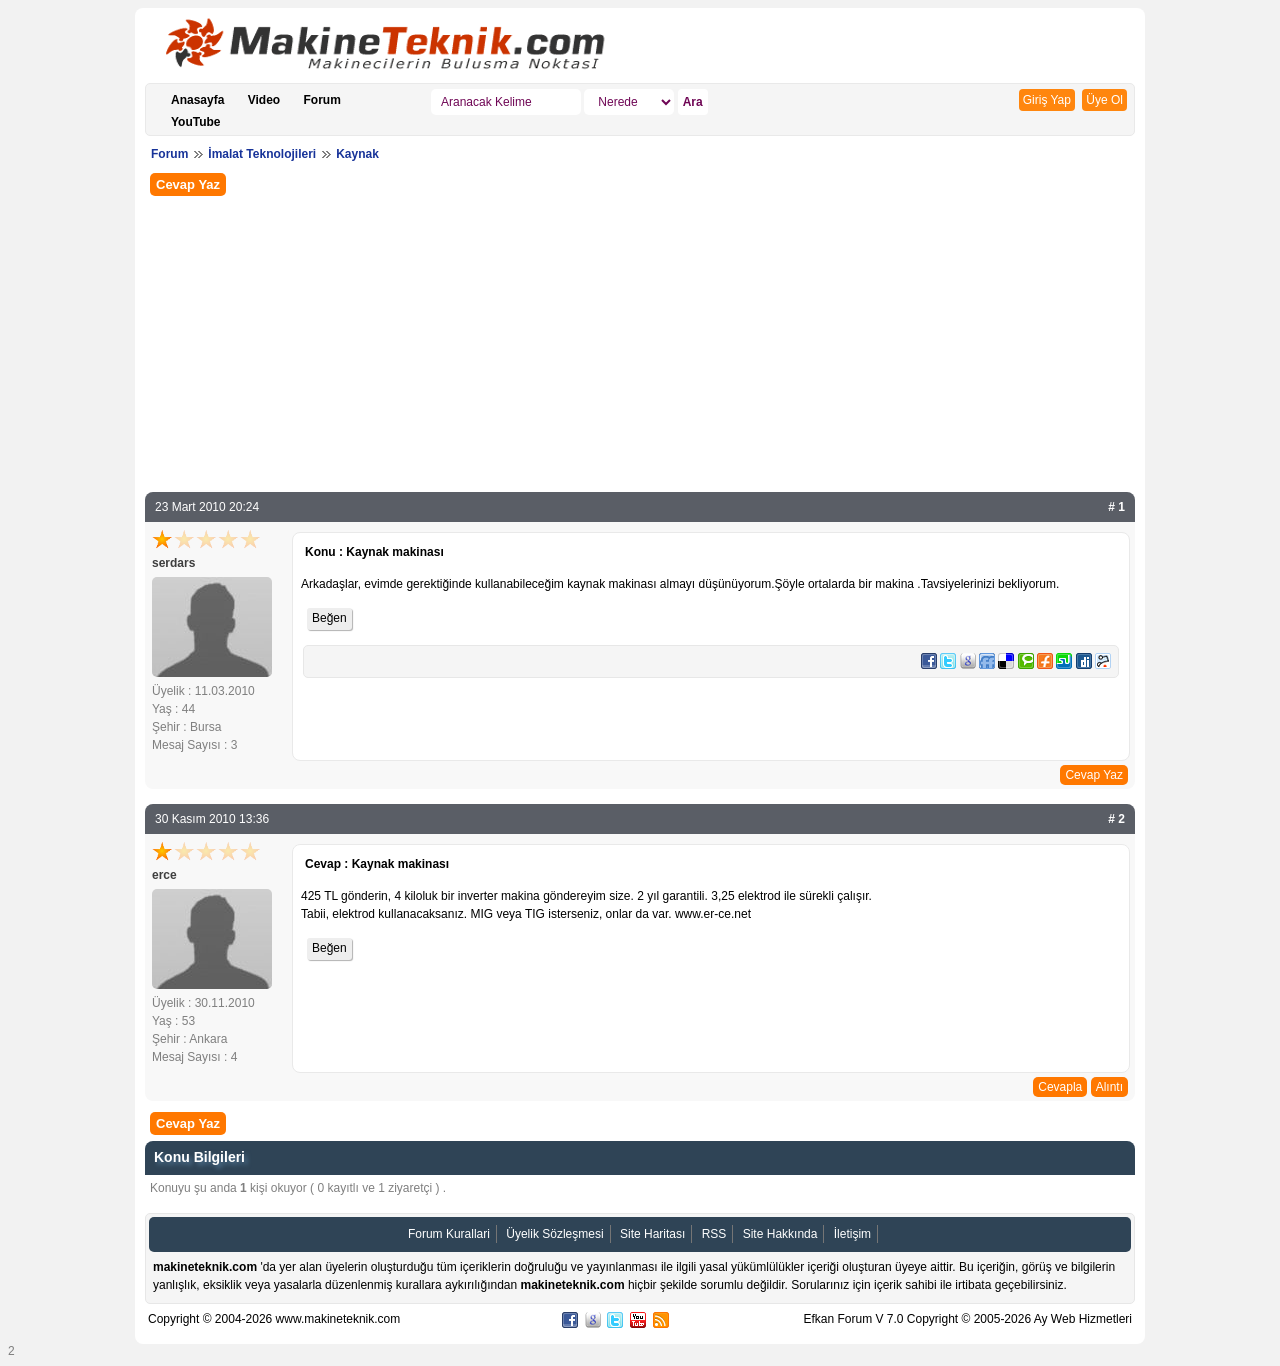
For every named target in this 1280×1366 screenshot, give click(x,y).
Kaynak (357, 154)
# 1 (1116, 507)
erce (164, 875)
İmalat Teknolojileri (262, 154)
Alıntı (1109, 1087)
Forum (322, 100)
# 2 (1116, 819)
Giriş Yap (1047, 100)
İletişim (852, 1234)
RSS (714, 1234)
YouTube (196, 122)
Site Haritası (652, 1234)
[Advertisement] (640, 342)
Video (264, 100)
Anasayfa (197, 100)
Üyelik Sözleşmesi (554, 1234)
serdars (173, 563)
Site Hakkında (780, 1234)
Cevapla (1060, 1087)
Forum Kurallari (449, 1234)
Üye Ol (1104, 100)
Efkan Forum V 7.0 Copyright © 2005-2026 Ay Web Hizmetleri (967, 1319)
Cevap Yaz (188, 184)
